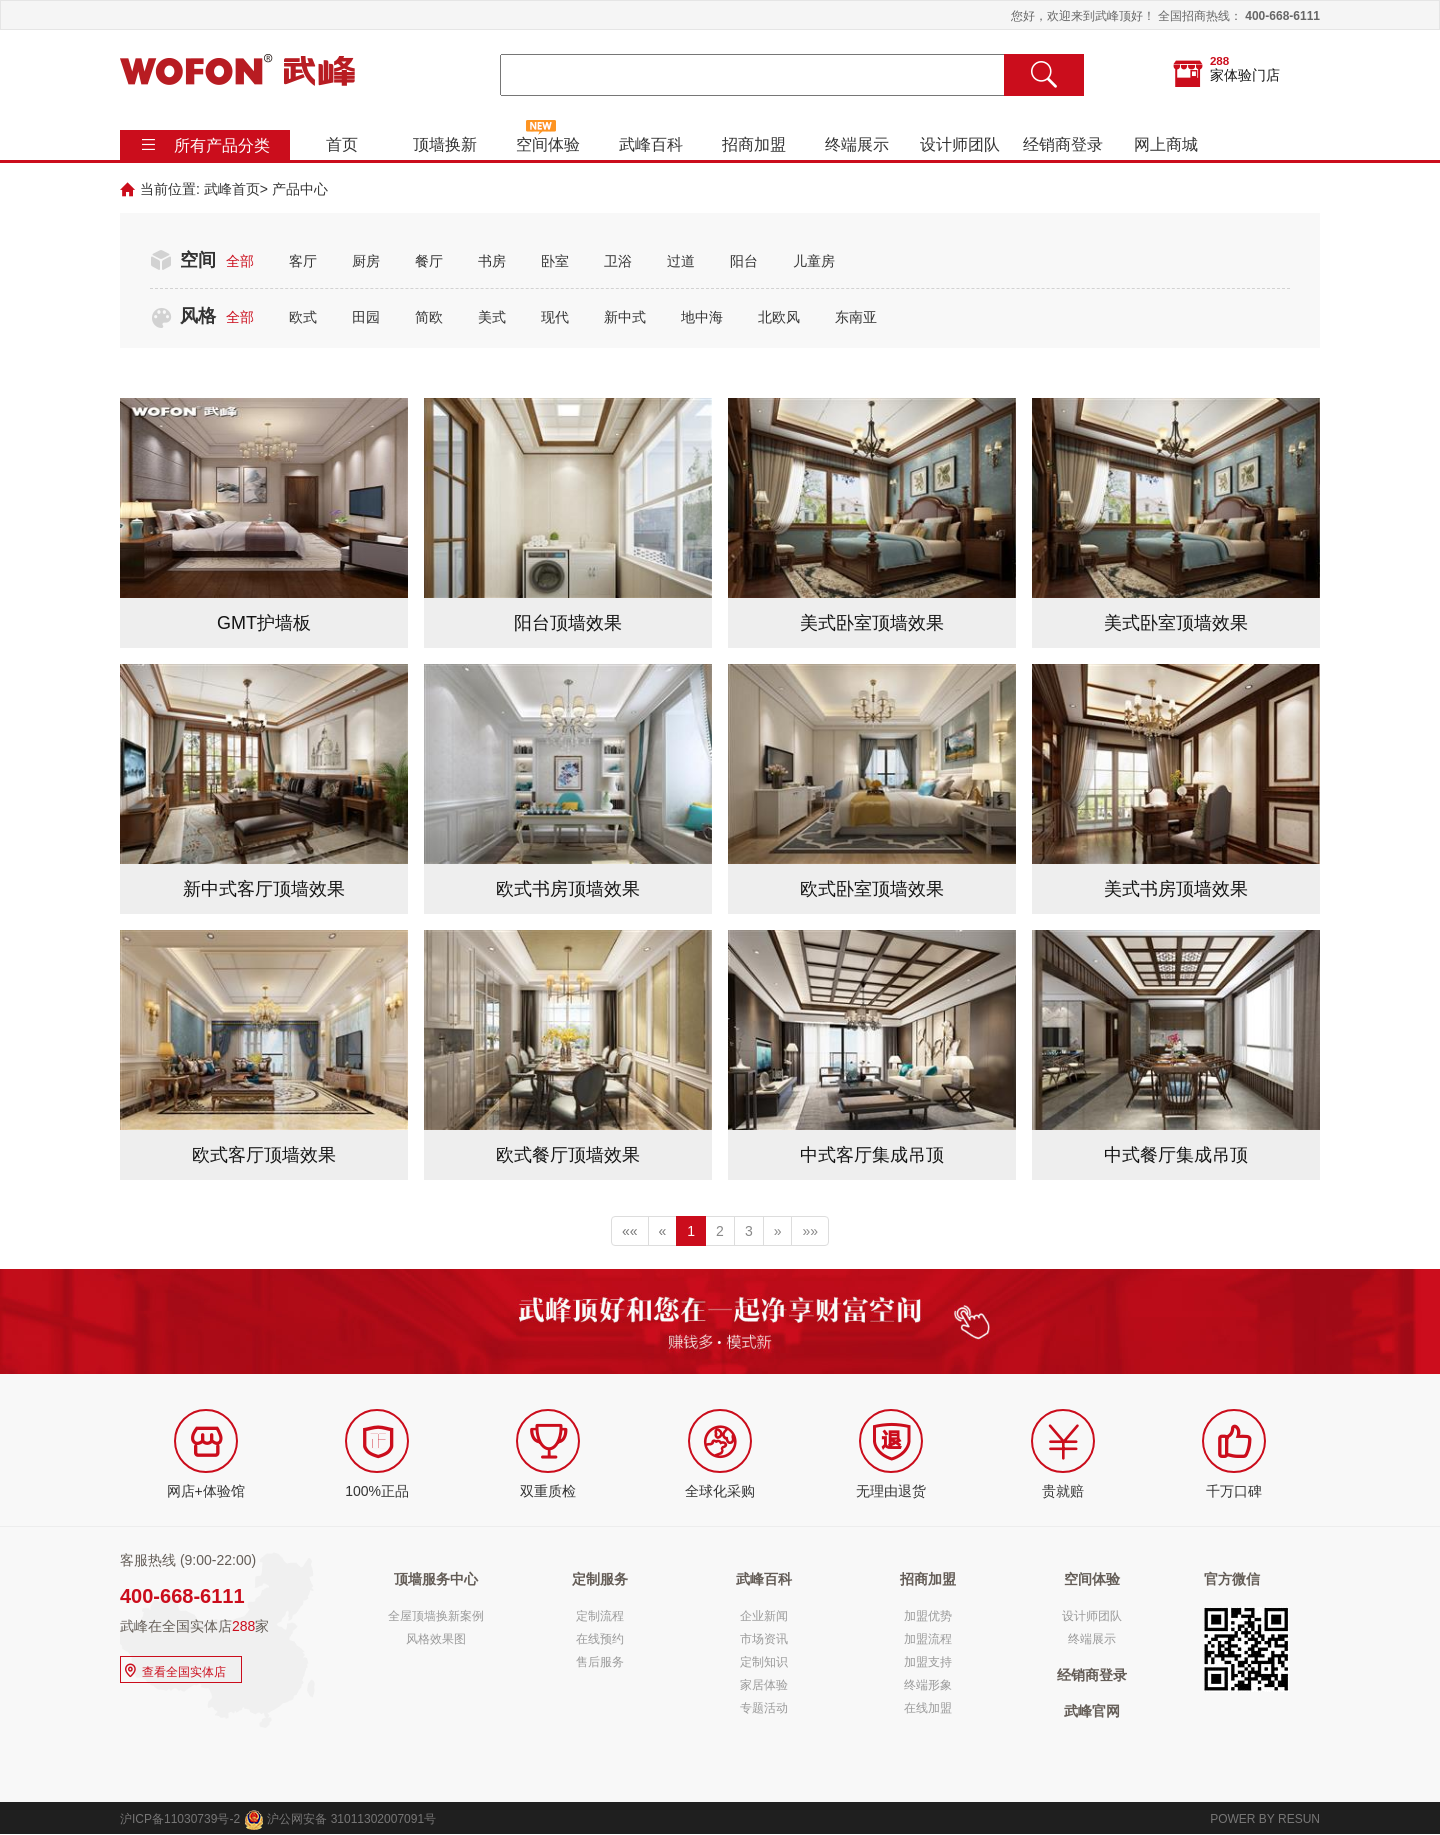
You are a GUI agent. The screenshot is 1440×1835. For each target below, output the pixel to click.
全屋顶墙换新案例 (436, 1616)
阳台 (744, 261)
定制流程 (600, 1616)
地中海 (702, 317)
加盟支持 (928, 1662)
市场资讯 (764, 1639)
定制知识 (764, 1662)
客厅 (303, 261)
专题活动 (764, 1708)
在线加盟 (928, 1708)
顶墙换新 (445, 144)
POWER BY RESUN (1265, 1819)
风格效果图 (436, 1639)
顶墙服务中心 (436, 1579)
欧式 (303, 317)
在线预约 (600, 1639)
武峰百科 (651, 144)
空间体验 (548, 144)
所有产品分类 (222, 145)
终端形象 (928, 1685)
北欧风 (779, 317)
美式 (492, 317)
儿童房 (814, 261)
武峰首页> (236, 189)
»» (810, 1231)
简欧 (429, 317)
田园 (366, 317)
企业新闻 (764, 1616)
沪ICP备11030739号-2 (180, 1819)
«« (630, 1231)
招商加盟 (754, 144)
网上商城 (1166, 144)
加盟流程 (928, 1639)
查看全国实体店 (173, 1669)
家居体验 (764, 1685)
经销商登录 (1063, 144)
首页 (342, 144)
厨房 (366, 261)
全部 (240, 261)
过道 (681, 261)
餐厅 (429, 261)
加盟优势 (928, 1616)
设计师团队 (960, 144)
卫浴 (618, 261)
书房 (492, 261)
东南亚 (856, 317)
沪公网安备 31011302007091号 (340, 1819)
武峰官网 (1092, 1711)
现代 (555, 317)
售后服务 (600, 1662)
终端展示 (857, 144)
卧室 (555, 261)
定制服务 (600, 1579)
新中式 (625, 317)
